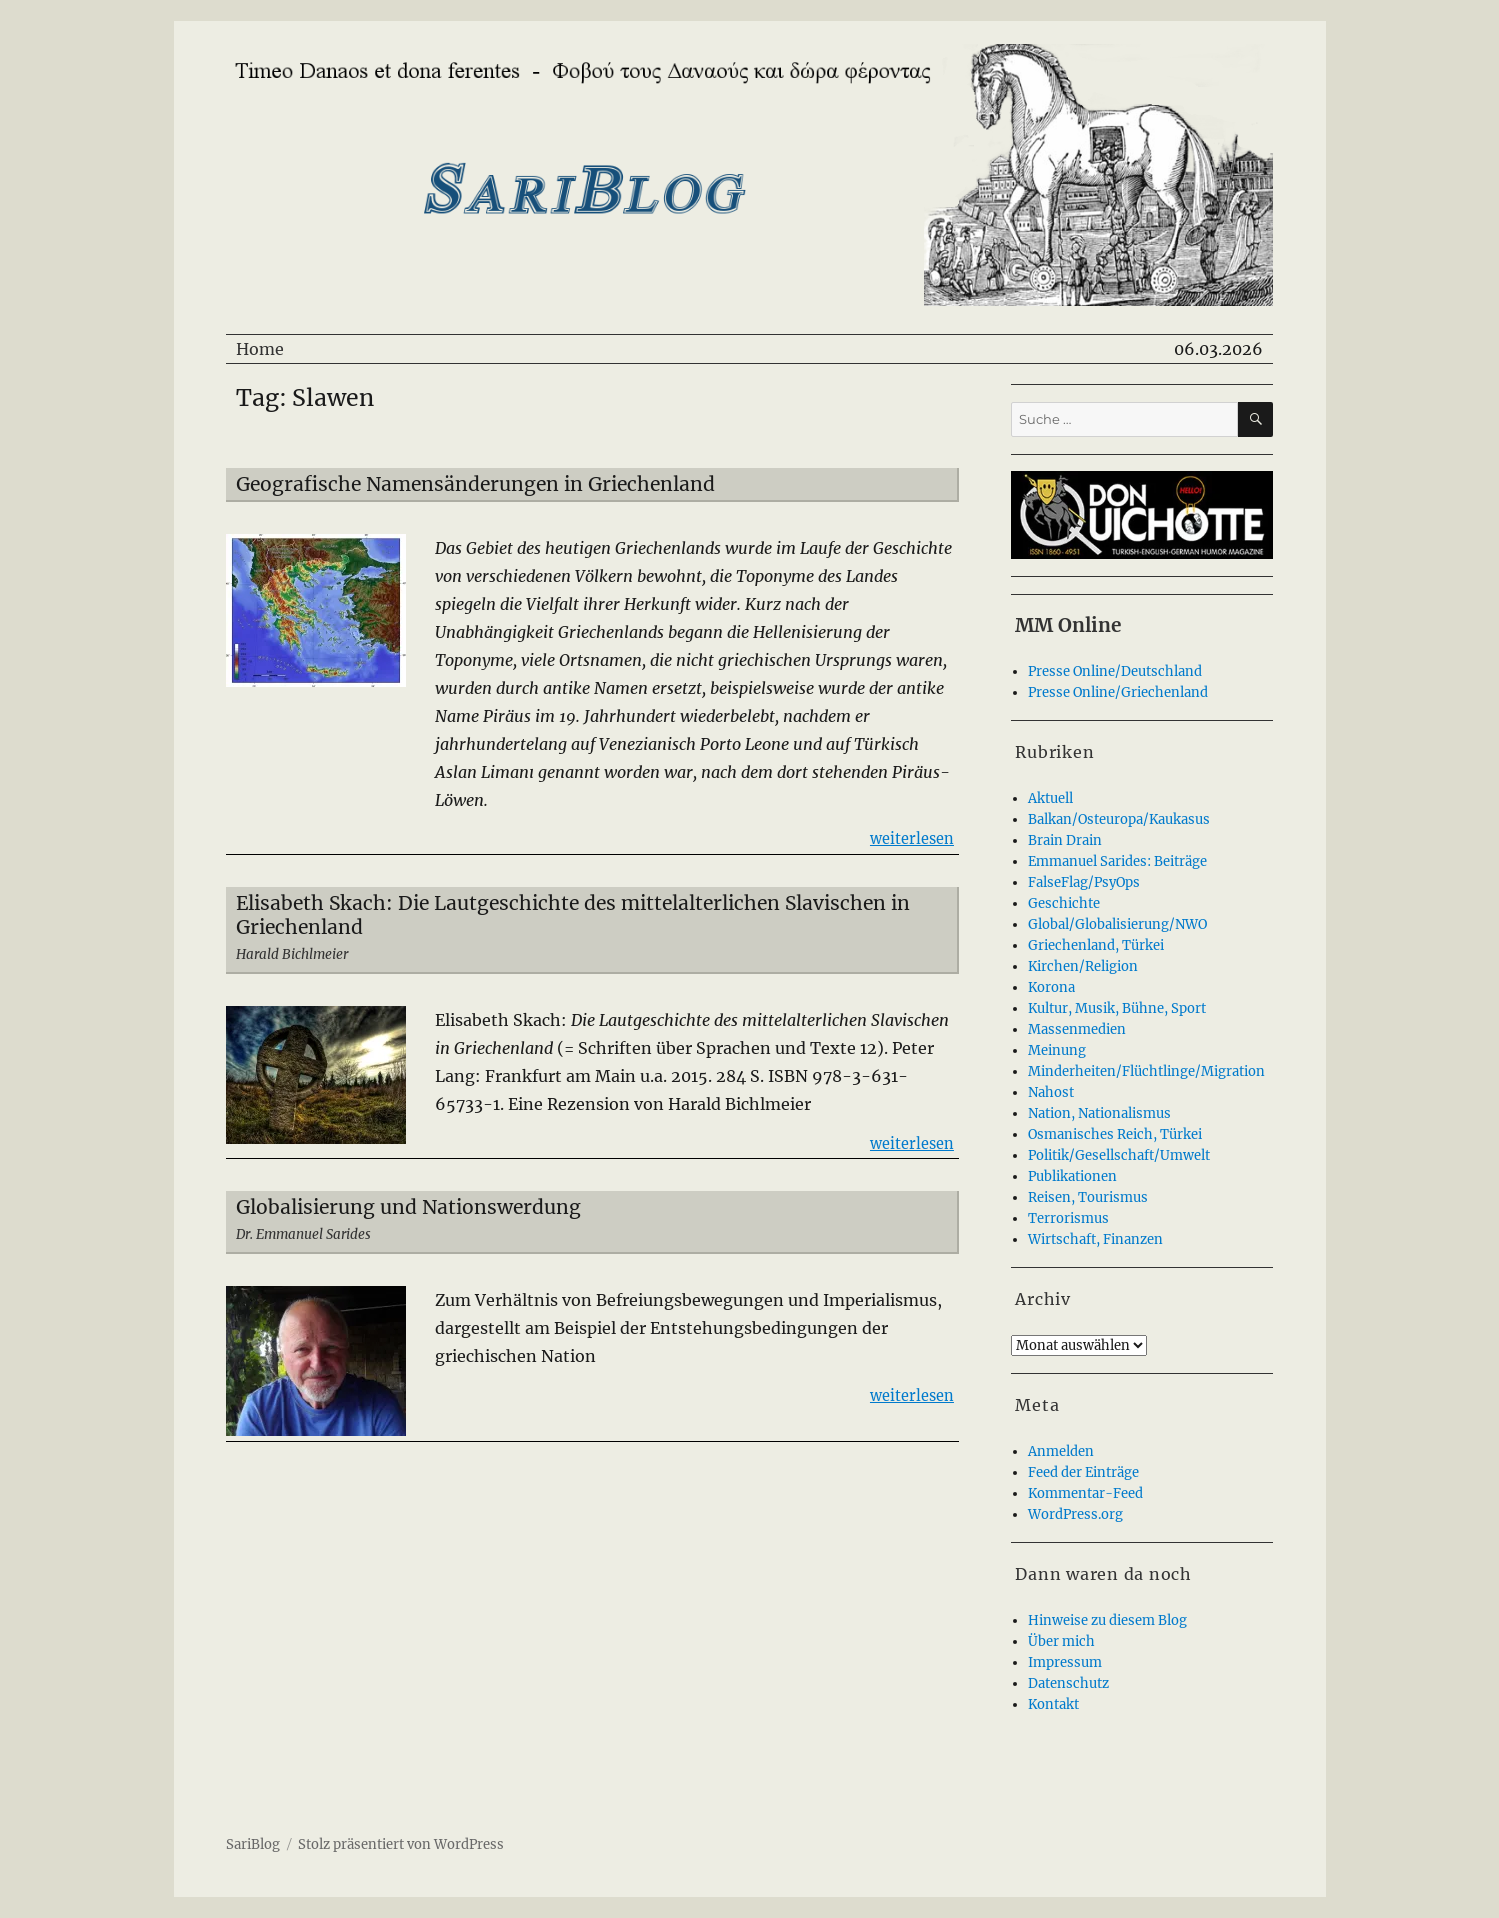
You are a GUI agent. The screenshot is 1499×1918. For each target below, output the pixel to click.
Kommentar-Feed (1085, 1493)
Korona (1051, 987)
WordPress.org (1075, 1514)
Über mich (1061, 1641)
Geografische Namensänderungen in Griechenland (475, 484)
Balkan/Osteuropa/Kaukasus (1119, 819)
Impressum (1065, 1662)
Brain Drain (1065, 840)
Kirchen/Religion (1083, 966)
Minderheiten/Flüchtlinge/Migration (1146, 1071)
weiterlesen (912, 837)
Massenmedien (1077, 1029)
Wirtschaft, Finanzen (1095, 1239)
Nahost (1051, 1092)
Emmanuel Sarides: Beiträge (1117, 861)
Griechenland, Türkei (1096, 945)
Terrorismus (1068, 1218)
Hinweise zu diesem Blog (1107, 1620)
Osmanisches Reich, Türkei (1115, 1134)
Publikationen (1072, 1176)
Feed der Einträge (1083, 1472)
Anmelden (1061, 1451)
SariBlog (253, 1844)
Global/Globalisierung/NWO (1117, 924)
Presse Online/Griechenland (1118, 692)
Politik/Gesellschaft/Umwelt (1119, 1155)
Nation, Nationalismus (1099, 1113)
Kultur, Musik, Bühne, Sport (1117, 1008)
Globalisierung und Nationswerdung (408, 1207)
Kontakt (1053, 1704)
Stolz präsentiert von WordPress (401, 1844)
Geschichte (1064, 903)
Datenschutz (1068, 1683)
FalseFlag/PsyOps (1084, 882)
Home (260, 349)
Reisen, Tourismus (1088, 1197)
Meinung (1057, 1050)
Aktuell (1050, 798)
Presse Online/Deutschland (1115, 671)
